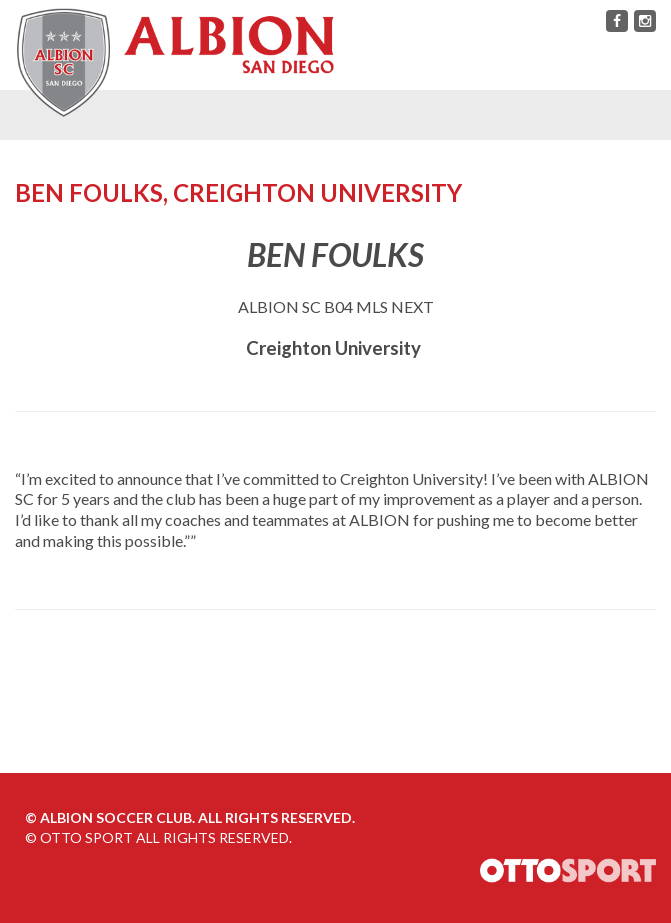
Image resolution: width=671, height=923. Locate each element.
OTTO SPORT (86, 837)
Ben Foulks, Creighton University (238, 192)
